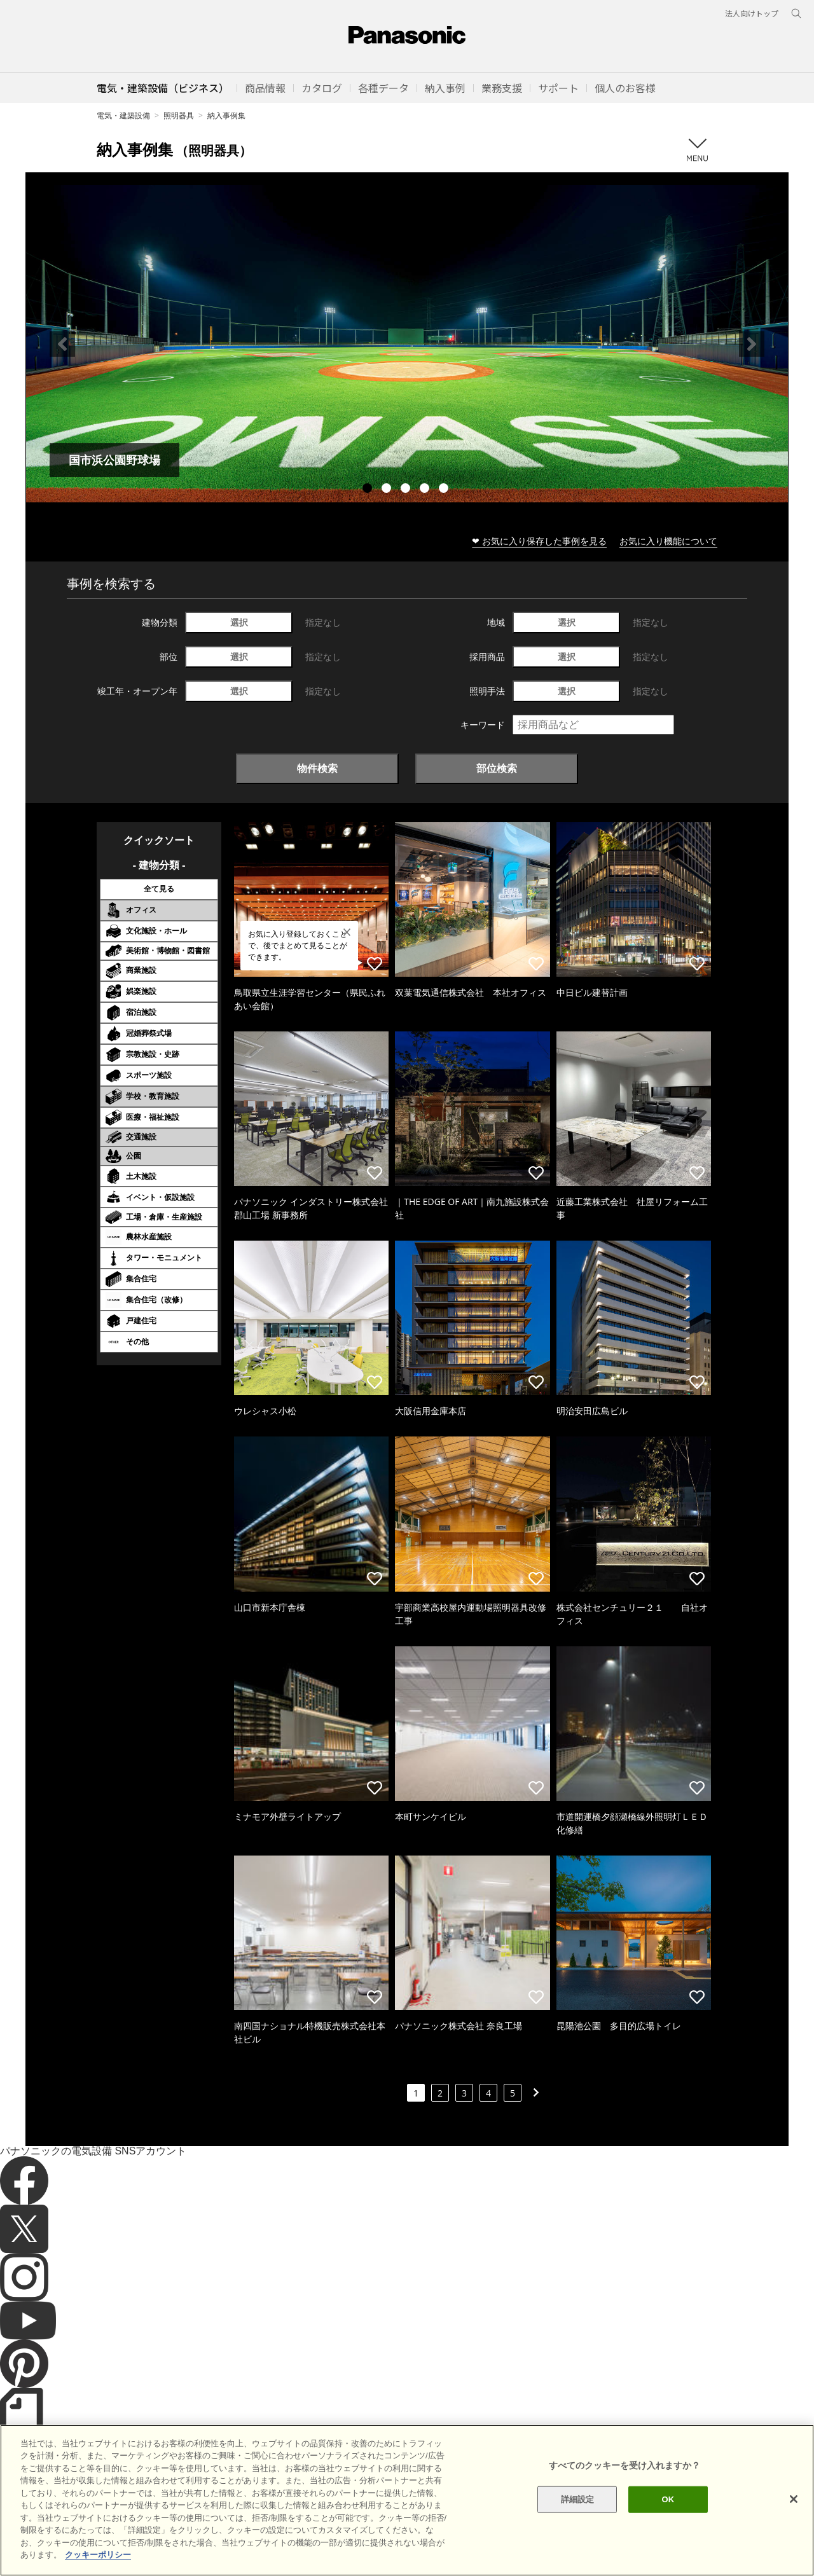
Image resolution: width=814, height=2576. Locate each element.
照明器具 (178, 115)
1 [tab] (368, 489)
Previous (62, 344)
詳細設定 (578, 2520)
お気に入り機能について (668, 541)
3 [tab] (407, 489)
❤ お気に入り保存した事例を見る (539, 541)
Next (751, 344)
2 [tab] (388, 489)
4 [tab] (426, 489)
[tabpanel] (407, 343)
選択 (239, 622)
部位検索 (496, 768)
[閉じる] (794, 2520)
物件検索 (317, 768)
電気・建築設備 (123, 115)
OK (667, 2520)
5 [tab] (445, 489)
